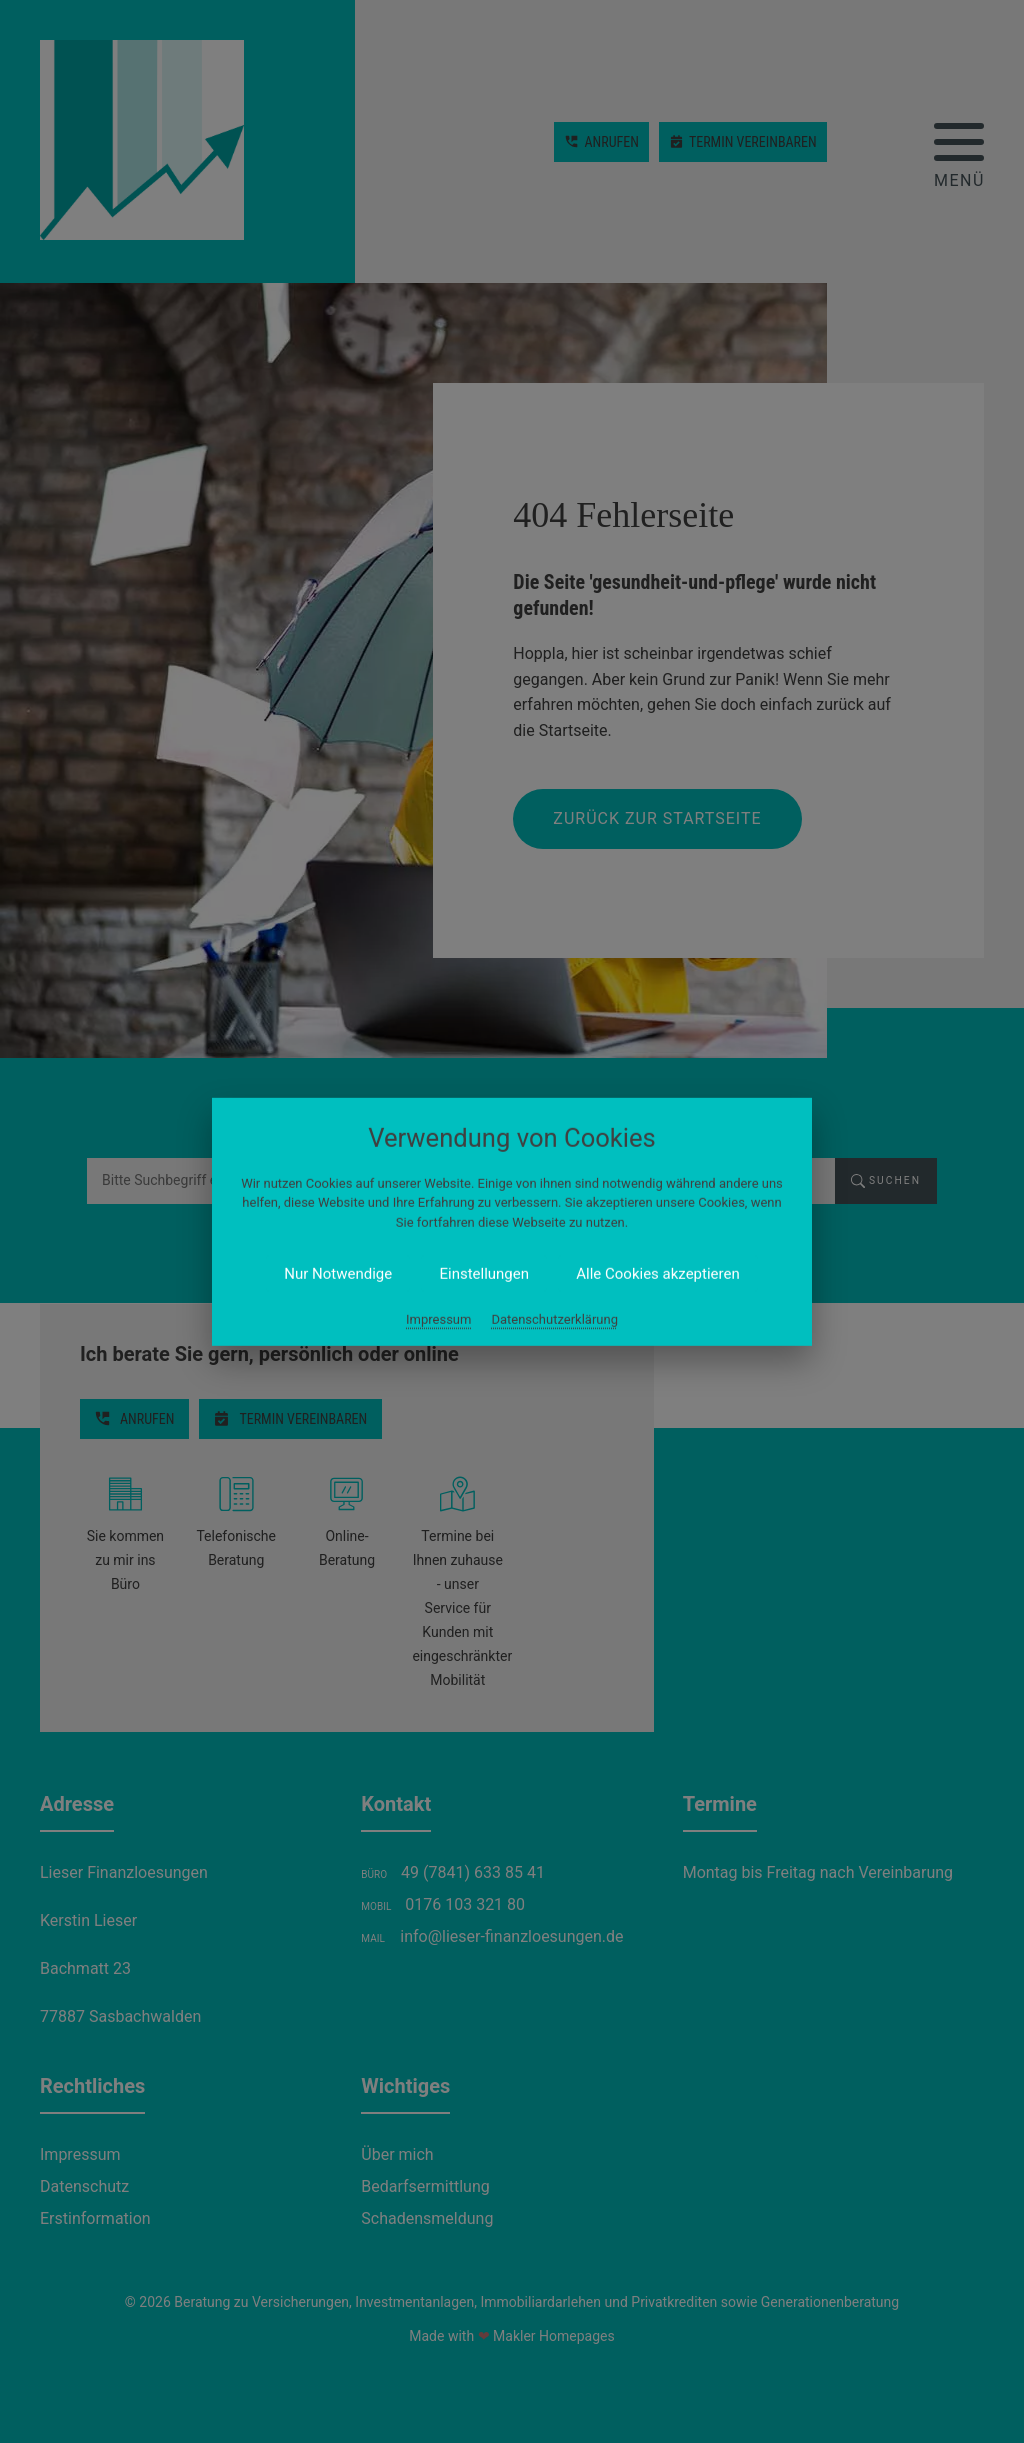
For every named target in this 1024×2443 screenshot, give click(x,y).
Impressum (438, 1319)
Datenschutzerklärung (554, 1319)
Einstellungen (484, 1274)
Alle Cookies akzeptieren (657, 1274)
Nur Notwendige (338, 1274)
